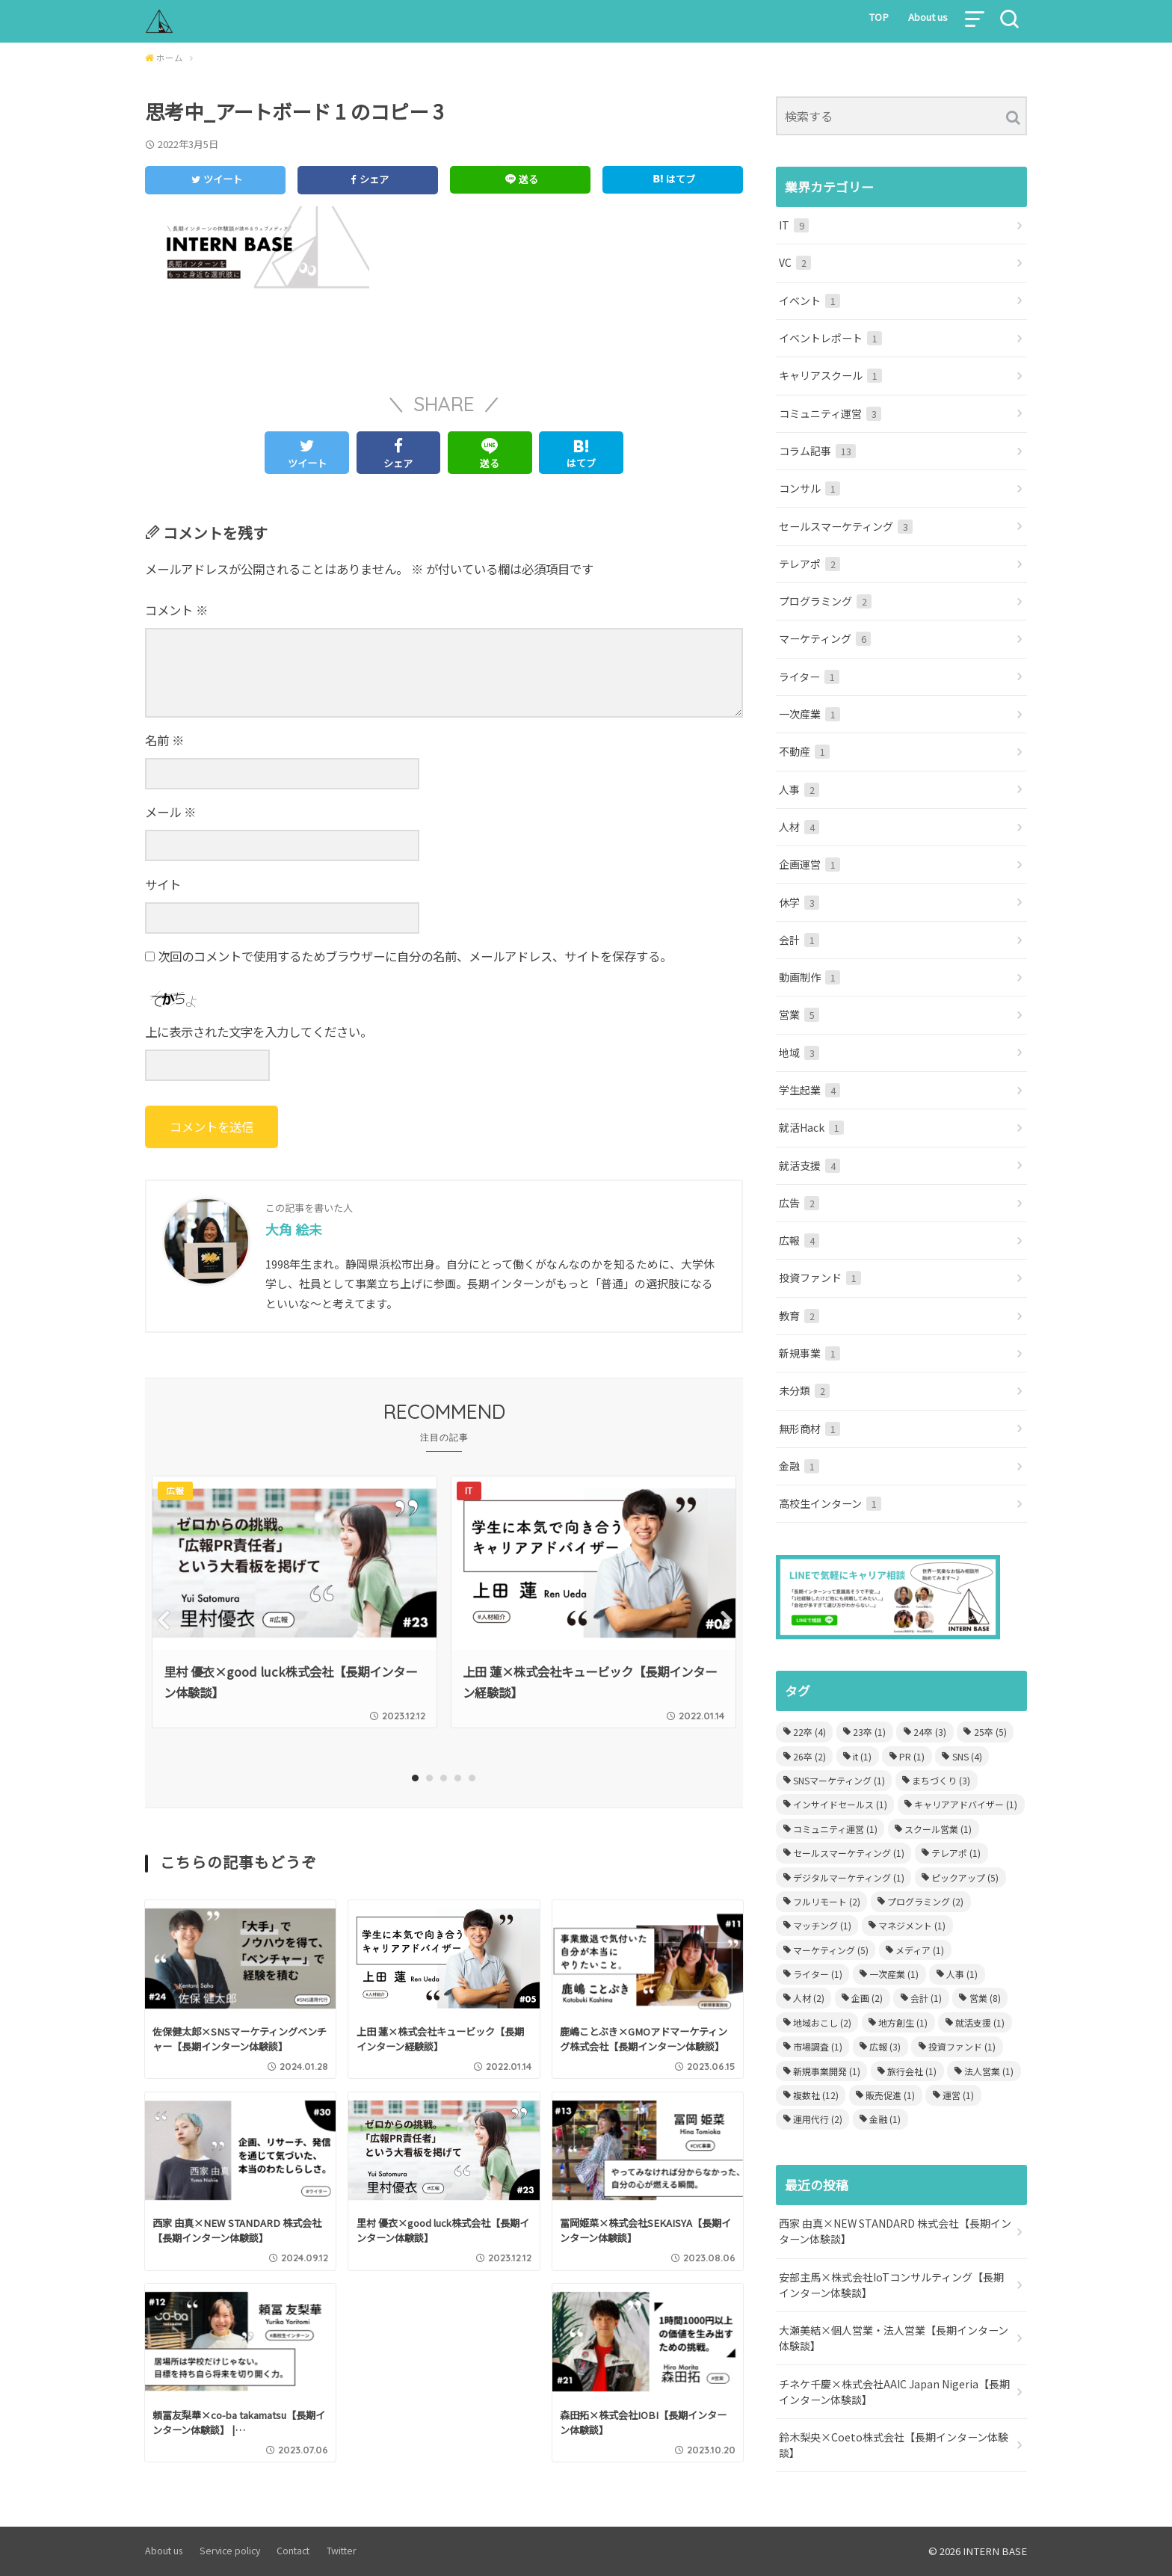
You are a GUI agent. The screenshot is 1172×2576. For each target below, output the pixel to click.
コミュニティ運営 (830, 413)
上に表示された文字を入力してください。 (258, 1032)
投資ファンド (820, 1277)
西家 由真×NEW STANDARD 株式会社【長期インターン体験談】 (895, 2231)
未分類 (804, 1390)
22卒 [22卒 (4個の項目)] (809, 1731)
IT (794, 225)
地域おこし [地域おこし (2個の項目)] (822, 2022)
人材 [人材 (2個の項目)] (808, 1997)
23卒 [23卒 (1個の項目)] (869, 1731)
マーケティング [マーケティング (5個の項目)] (831, 1950)
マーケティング (825, 638)
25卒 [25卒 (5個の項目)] (990, 1731)
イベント (809, 300)
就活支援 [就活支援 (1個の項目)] (980, 2022)
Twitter (342, 2550)
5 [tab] (472, 1777)
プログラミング (825, 601)
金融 (799, 1465)
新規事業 (809, 1353)
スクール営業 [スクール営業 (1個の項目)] (938, 1828)
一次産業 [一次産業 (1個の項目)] (894, 1974)
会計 (799, 939)
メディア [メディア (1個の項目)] (919, 1950)
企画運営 (809, 864)
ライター (809, 676)
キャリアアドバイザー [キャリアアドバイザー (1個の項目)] (965, 1804)
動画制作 (809, 977)
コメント (176, 610)
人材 (799, 826)
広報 (799, 1240)
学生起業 (809, 1089)
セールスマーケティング (846, 526)
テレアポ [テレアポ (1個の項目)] (956, 1852)
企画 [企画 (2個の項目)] (867, 1997)
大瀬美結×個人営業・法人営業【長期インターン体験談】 (893, 2338)
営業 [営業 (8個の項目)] (985, 1997)
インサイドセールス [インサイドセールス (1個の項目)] (840, 1804)
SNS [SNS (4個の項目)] (967, 1756)
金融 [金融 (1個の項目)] (885, 2119)
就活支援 (809, 1165)
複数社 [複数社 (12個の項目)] (816, 2095)
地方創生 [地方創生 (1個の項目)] (903, 2022)
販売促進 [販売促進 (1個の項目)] (890, 2095)
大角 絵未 (293, 1229)
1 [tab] (416, 1777)
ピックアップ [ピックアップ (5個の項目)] (965, 1877)
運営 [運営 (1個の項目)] (958, 2095)
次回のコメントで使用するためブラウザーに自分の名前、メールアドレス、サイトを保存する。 (415, 956)
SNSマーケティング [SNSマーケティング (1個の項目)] (839, 1780)
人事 (799, 789)
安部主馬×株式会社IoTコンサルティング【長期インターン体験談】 (891, 2285)
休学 (799, 902)
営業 (799, 1014)
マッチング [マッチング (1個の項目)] (822, 1925)
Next (726, 1620)
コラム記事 (817, 450)
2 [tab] (430, 1777)
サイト (163, 884)
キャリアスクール (830, 375)
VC (795, 262)
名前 (164, 740)
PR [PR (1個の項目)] (912, 1756)
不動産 (804, 751)
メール (170, 812)
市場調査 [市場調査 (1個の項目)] (817, 2046)
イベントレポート (830, 337)
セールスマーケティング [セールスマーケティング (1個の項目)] (848, 1852)
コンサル (809, 488)
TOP (879, 17)
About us (928, 17)
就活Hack (811, 1127)
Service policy (230, 2550)
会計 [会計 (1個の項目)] (926, 1997)
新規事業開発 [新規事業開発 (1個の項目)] (826, 2071)
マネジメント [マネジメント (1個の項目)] (912, 1925)
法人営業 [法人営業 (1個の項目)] (989, 2071)
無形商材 (809, 1428)
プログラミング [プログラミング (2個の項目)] (925, 1901)
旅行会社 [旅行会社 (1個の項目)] (912, 2071)
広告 (799, 1202)
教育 (799, 1315)
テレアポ (809, 563)
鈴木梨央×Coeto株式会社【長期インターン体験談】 (893, 2444)
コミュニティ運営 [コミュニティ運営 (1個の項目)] (835, 1828)
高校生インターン (830, 1503)
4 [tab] (458, 1777)
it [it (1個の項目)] (862, 1756)
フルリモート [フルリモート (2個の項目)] (826, 1901)
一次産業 (809, 713)
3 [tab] (444, 1777)
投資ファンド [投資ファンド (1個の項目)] (962, 2046)
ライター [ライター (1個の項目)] (817, 1974)
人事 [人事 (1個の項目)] (962, 1974)
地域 (799, 1052)
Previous (162, 1620)
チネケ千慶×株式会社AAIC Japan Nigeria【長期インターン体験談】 (894, 2391)
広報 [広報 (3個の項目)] (885, 2046)
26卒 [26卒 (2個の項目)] (809, 1756)
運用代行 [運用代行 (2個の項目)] (817, 2119)
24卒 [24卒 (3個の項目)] (929, 1731)
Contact (293, 2550)
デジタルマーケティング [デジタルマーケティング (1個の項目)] (848, 1877)
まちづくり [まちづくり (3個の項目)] (941, 1780)
